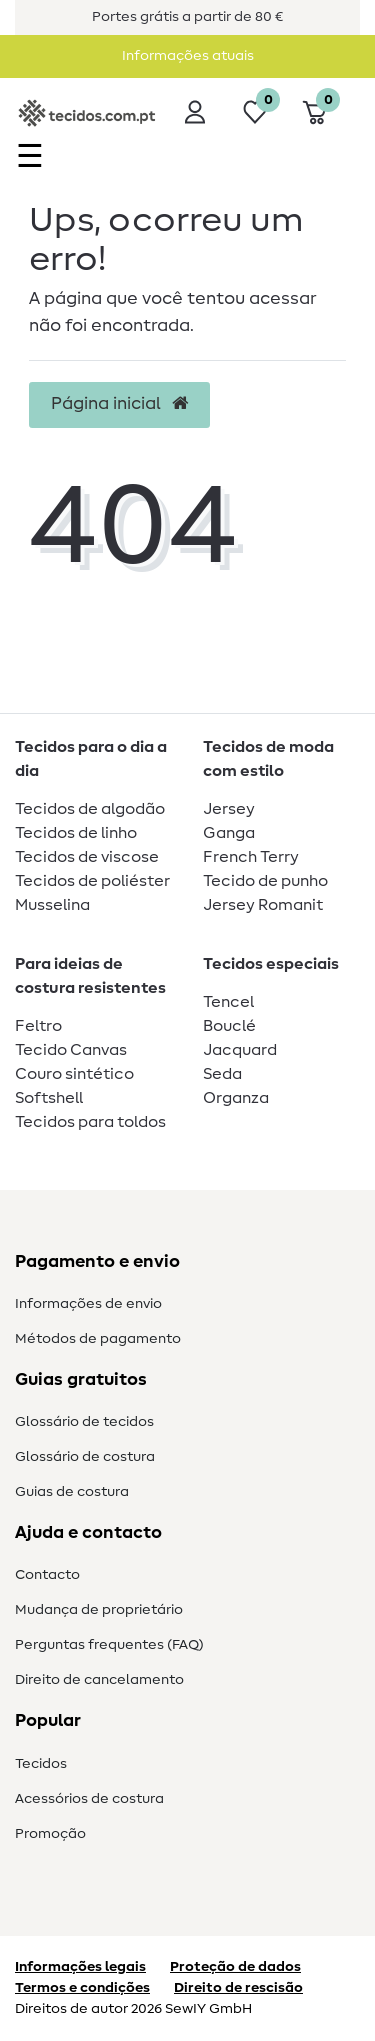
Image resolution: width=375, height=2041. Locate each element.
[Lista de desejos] (255, 112)
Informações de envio (88, 1304)
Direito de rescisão (238, 1988)
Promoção (50, 1834)
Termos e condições (82, 1988)
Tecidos (41, 1764)
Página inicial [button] (119, 404)
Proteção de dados (235, 1967)
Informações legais (80, 1967)
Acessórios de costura (89, 1799)
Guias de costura (72, 1492)
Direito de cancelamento (99, 1680)
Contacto (47, 1575)
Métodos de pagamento (98, 1339)
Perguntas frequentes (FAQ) (109, 1645)
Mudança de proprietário (99, 1610)
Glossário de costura (85, 1457)
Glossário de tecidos (84, 1422)
